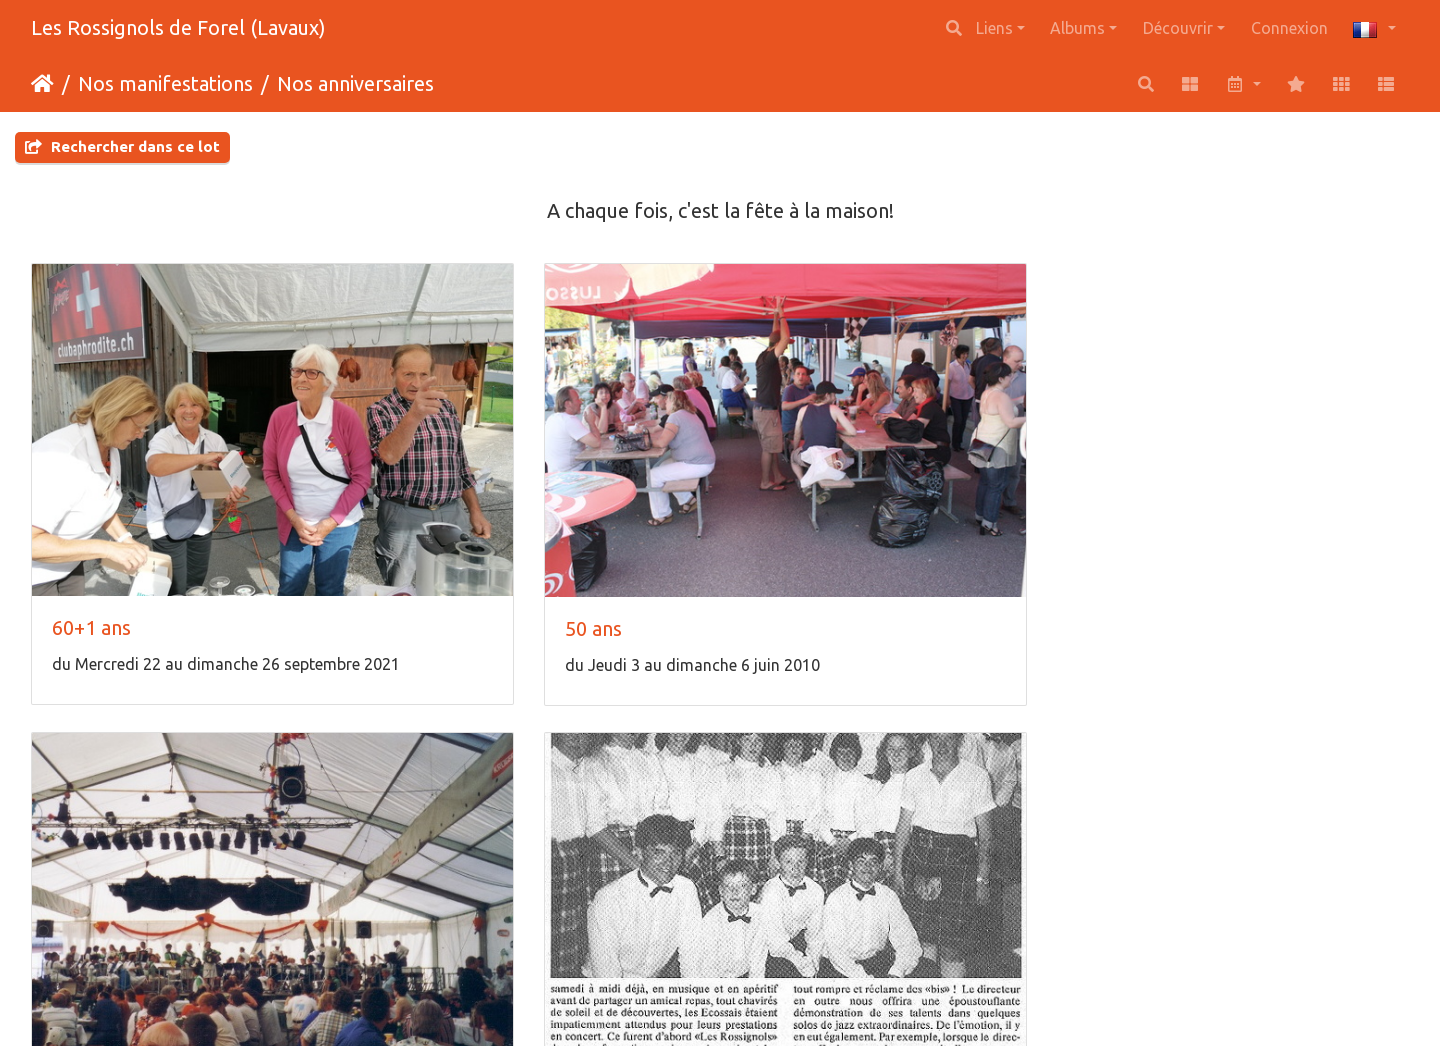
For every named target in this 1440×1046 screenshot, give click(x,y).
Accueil (42, 84)
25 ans (80, 873)
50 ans (432, 516)
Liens (994, 28)
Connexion (1289, 28)
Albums (1077, 28)
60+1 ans (91, 515)
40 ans (784, 516)
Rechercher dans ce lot (122, 146)
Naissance (448, 874)
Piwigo (768, 1004)
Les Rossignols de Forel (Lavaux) (178, 27)
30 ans (1136, 515)
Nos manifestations (165, 83)
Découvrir (1178, 28)
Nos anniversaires (355, 83)
